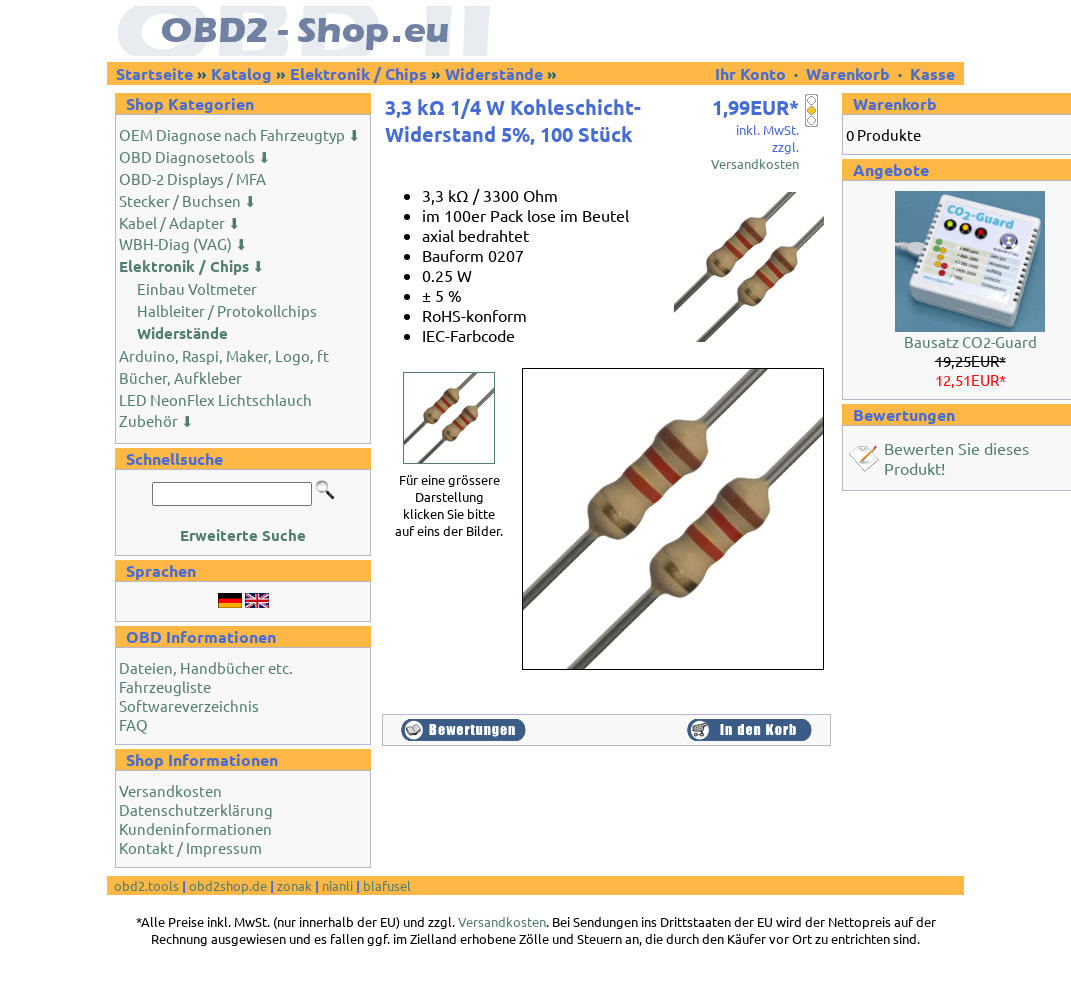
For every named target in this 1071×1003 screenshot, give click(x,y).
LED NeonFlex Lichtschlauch (215, 399)
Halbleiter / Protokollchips (227, 310)
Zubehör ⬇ (156, 420)
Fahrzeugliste (165, 686)
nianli (337, 885)
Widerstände (494, 73)
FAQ (133, 724)
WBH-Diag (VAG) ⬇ (183, 243)
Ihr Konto (752, 73)
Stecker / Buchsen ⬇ (188, 200)
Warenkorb (848, 73)
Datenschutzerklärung (196, 809)
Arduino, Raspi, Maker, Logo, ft (224, 355)
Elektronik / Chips (358, 73)
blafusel (387, 885)
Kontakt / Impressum (190, 847)
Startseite (154, 73)
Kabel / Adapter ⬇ (180, 222)
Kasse (932, 73)
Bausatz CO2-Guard (970, 341)
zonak (294, 885)
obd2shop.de (228, 885)
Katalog (241, 73)
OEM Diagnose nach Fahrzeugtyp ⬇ (240, 134)
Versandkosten (170, 790)
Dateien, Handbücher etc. (206, 667)
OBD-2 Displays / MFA (192, 178)
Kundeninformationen (195, 828)
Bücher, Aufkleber (180, 377)
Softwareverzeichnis (189, 705)
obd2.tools (146, 885)
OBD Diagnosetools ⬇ (195, 156)
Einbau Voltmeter (197, 288)
